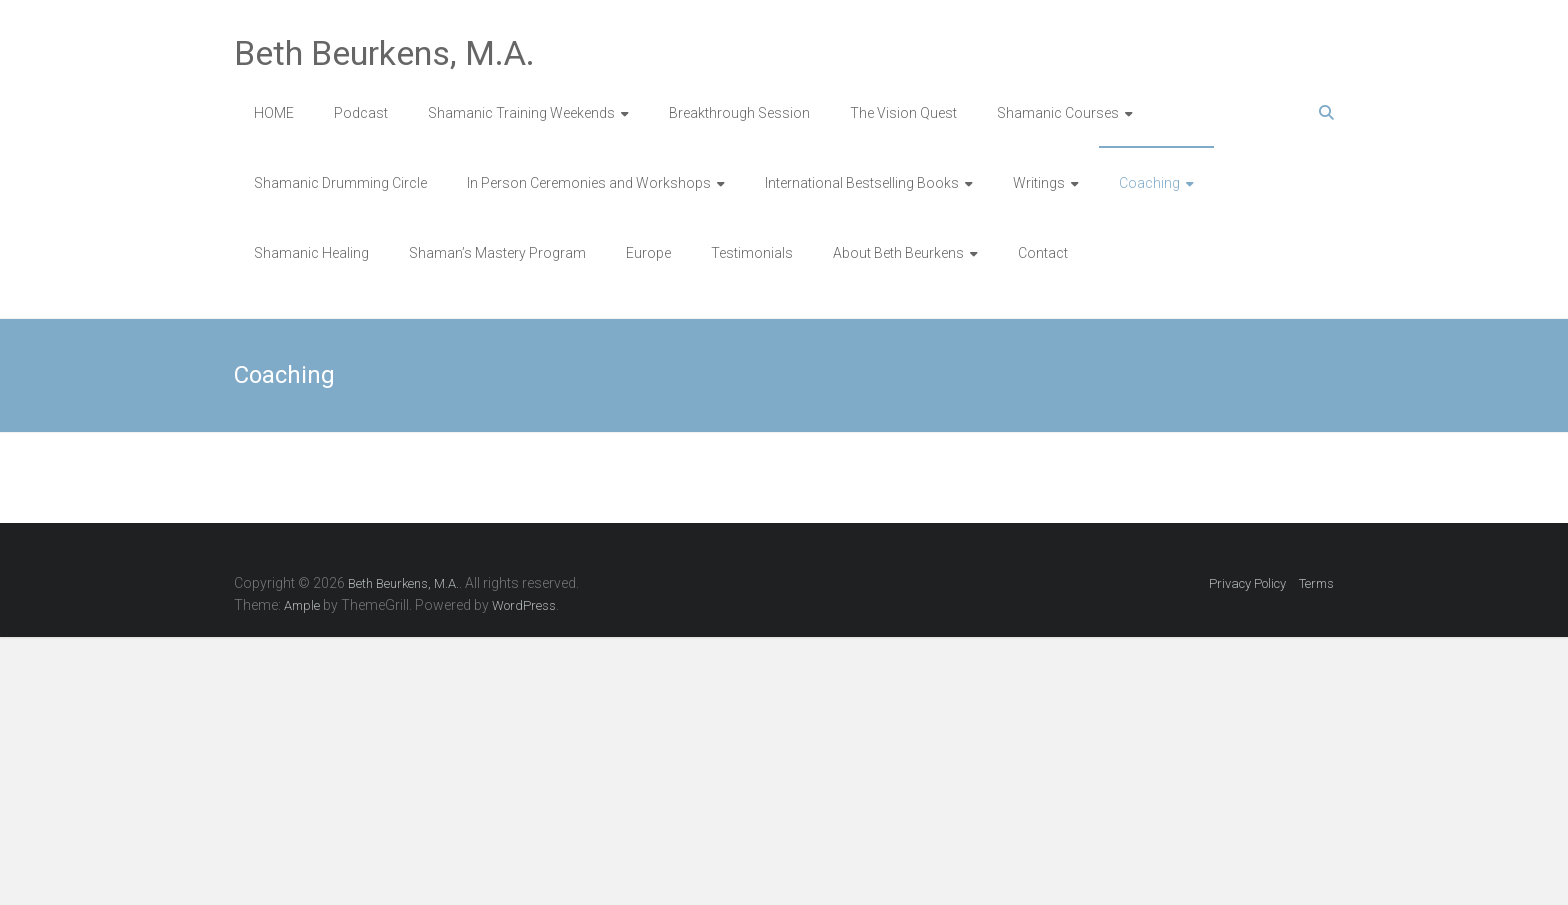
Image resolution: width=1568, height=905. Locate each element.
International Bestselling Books (862, 183)
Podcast (361, 113)
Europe (648, 253)
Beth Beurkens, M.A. (384, 53)
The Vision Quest (903, 113)
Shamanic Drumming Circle (340, 183)
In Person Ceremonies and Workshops (589, 183)
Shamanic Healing (311, 253)
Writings (1039, 183)
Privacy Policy (1247, 583)
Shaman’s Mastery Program (497, 253)
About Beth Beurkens (898, 253)
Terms (1316, 583)
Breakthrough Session (739, 113)
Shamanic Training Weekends (521, 113)
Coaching (1149, 183)
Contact (1043, 253)
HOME (274, 113)
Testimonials (752, 253)
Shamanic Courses (1058, 113)
